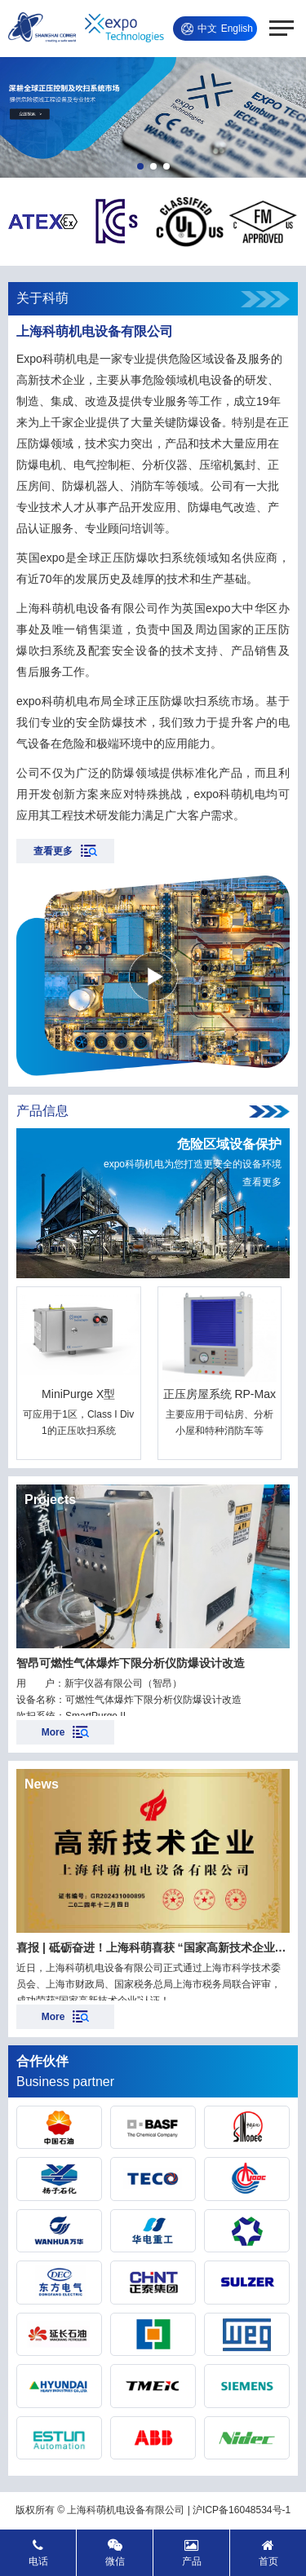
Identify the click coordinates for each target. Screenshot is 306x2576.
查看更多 (262, 1182)
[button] (140, 166)
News (41, 1784)
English (237, 28)
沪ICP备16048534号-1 (241, 2510)
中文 (207, 28)
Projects (50, 1499)
